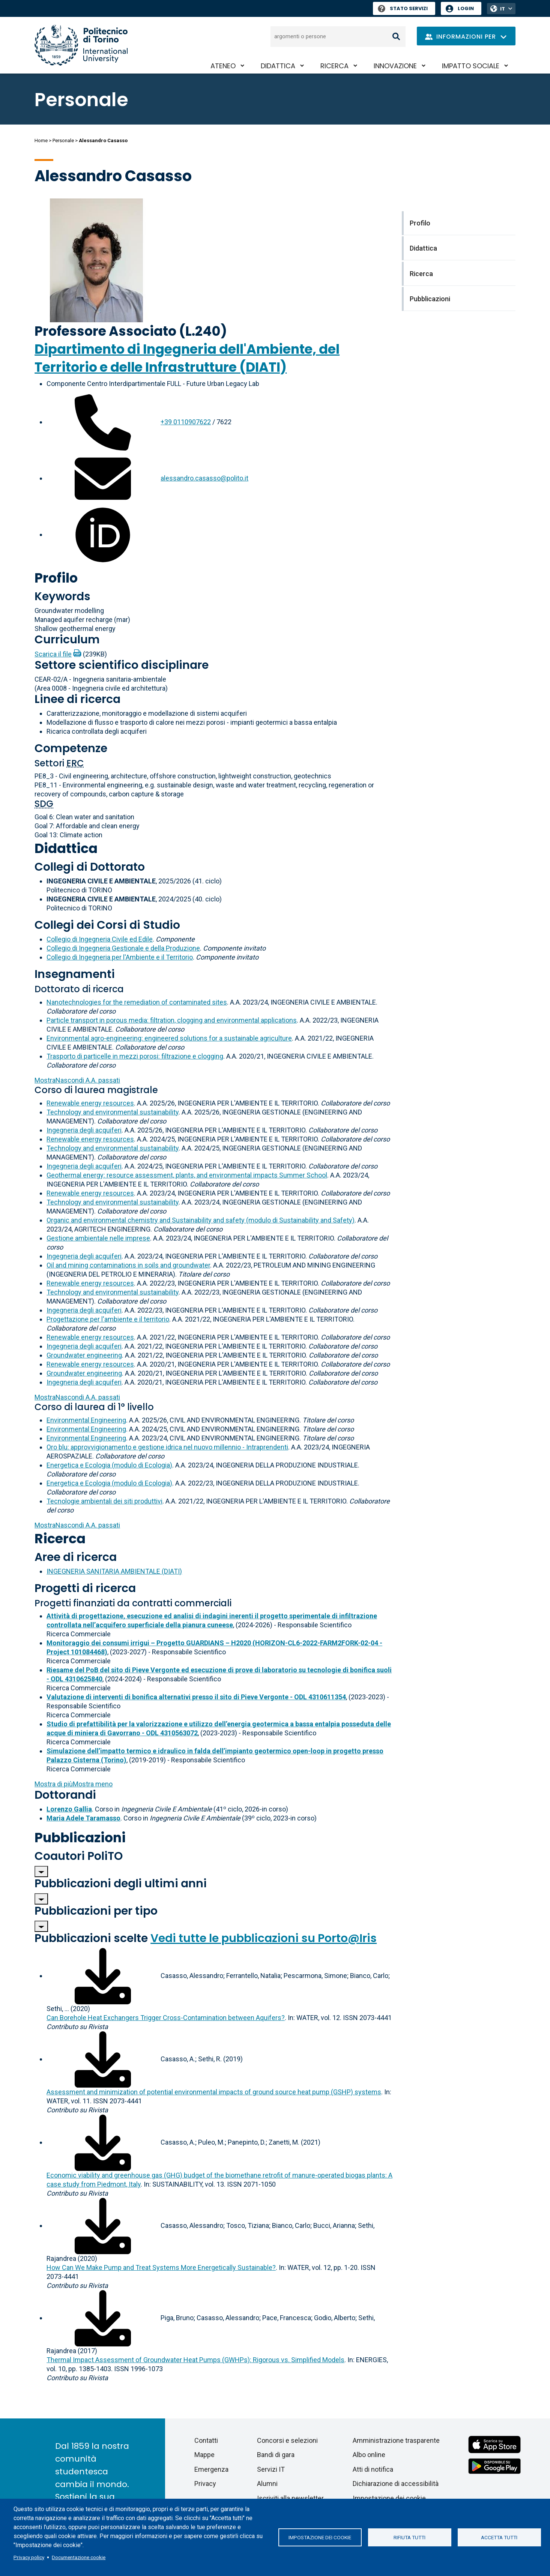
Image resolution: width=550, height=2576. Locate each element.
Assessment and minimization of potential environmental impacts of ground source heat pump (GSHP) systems (214, 2092)
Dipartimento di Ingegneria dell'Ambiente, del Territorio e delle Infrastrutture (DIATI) (187, 358)
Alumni (267, 2483)
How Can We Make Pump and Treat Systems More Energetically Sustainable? (161, 2267)
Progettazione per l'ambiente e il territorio (108, 1319)
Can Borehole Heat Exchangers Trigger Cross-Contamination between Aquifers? (166, 2018)
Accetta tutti (499, 2537)
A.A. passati (77, 1080)
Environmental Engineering (86, 1420)
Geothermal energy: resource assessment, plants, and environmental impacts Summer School (187, 1175)
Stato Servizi (403, 8)
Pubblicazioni (80, 1837)
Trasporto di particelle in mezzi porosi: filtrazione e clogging (135, 1056)
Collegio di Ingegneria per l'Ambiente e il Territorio (120, 957)
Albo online (369, 2455)
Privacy (205, 2483)
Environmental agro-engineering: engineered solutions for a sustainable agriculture (169, 1038)
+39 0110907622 (186, 422)
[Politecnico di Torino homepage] (81, 45)
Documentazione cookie (78, 2557)
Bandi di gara (276, 2455)
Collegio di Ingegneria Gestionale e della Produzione (123, 948)
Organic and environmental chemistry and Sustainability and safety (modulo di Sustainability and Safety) (201, 1220)
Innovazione (395, 66)
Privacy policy (29, 2557)
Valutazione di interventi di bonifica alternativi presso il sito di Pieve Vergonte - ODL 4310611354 (196, 1697)
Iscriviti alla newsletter (290, 2498)
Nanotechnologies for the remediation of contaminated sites (137, 1002)
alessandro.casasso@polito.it (204, 478)
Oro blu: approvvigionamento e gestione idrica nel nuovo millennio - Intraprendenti (167, 1447)
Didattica (278, 66)
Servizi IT (271, 2469)
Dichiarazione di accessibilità (396, 2483)
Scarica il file (53, 654)
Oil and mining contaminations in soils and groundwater (128, 1265)
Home (41, 140)
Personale (63, 140)
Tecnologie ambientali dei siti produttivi (104, 1501)
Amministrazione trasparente (396, 2440)
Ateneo (223, 66)
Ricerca (334, 66)
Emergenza (211, 2469)
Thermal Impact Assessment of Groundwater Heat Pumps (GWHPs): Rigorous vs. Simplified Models (195, 2360)
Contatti (206, 2440)
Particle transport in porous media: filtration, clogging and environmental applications (172, 1020)
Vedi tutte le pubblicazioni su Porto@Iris (263, 1938)
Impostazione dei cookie (320, 2537)
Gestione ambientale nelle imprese (98, 1238)
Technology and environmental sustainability (113, 1112)
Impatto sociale (470, 66)
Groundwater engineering (84, 1355)
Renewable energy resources (90, 1103)
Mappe (204, 2455)
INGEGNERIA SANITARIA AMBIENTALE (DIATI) (114, 1571)
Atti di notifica (373, 2469)
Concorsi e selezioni (287, 2440)
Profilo (56, 578)
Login (466, 8)
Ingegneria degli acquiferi (84, 1130)
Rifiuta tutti (409, 2537)
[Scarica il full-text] (103, 1976)
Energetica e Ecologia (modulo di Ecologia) (109, 1465)
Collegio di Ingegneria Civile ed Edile (100, 939)
